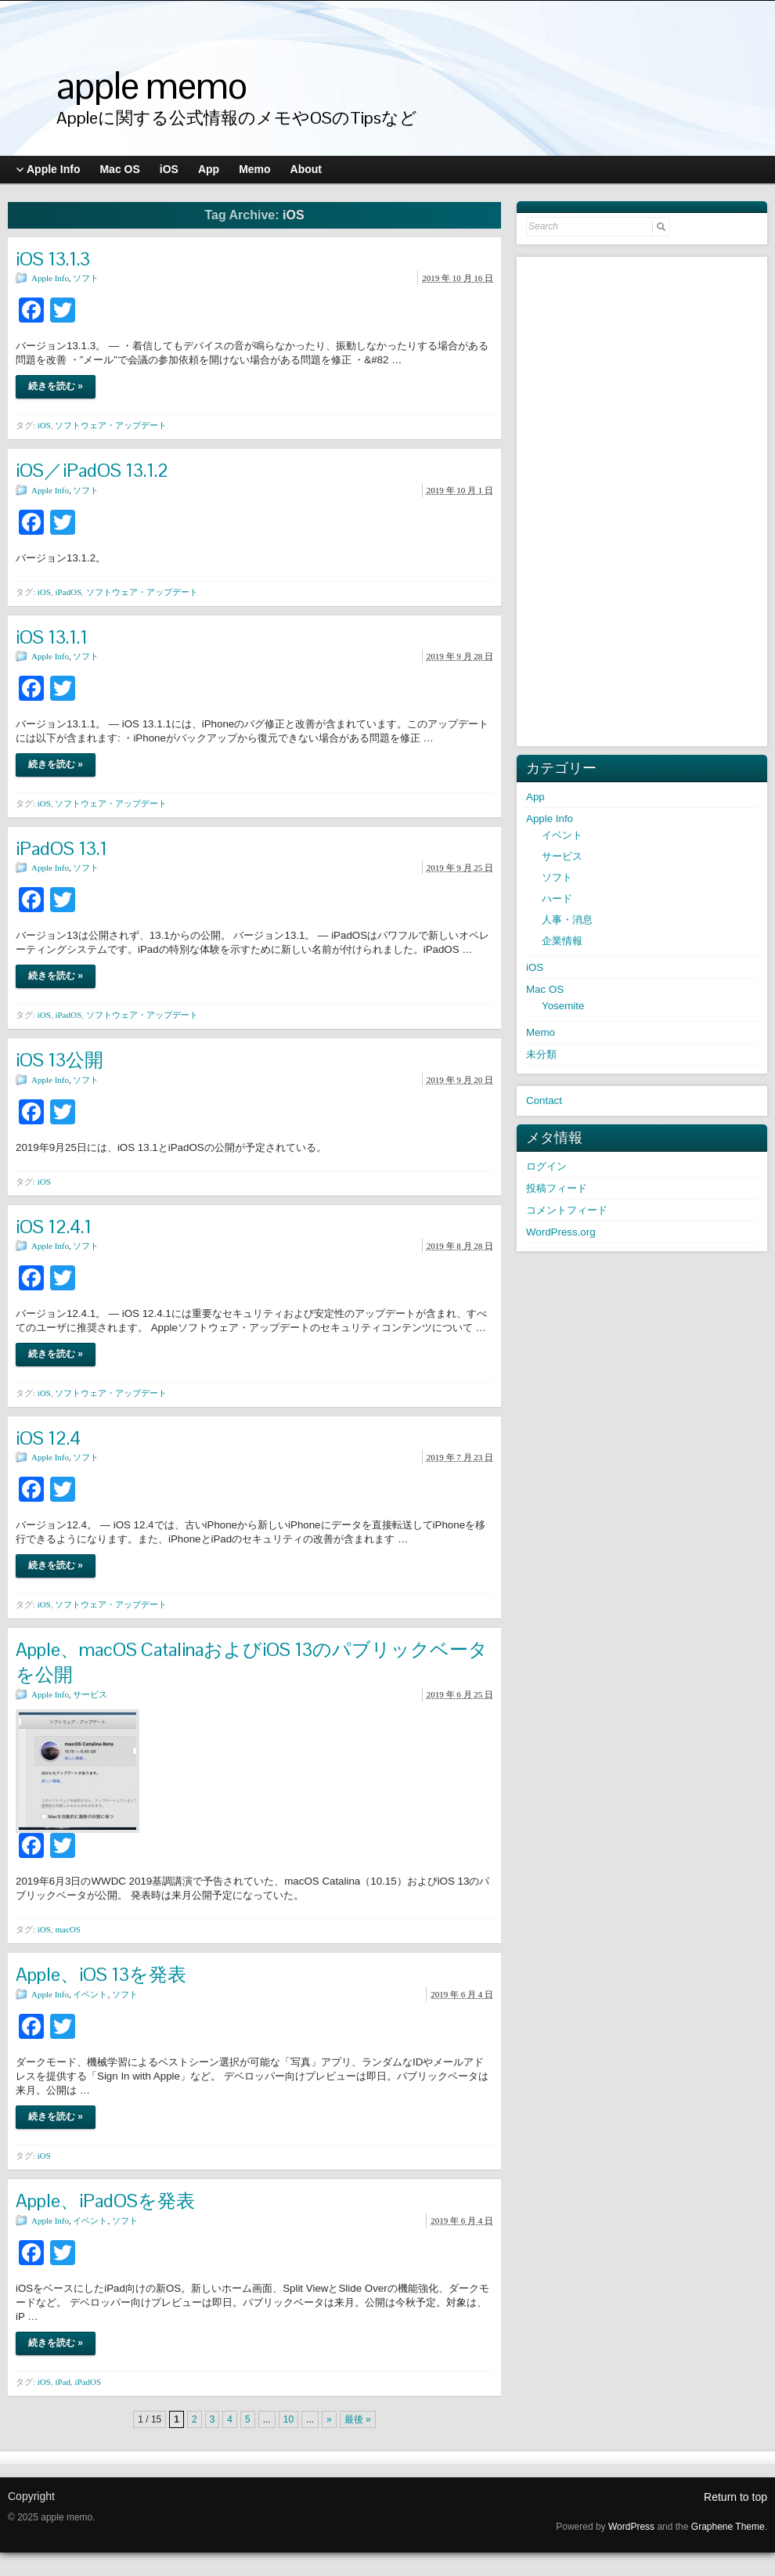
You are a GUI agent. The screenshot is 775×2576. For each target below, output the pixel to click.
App (535, 797)
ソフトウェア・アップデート (111, 425)
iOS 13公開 (59, 1060)
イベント (90, 1994)
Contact (544, 1100)
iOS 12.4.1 (54, 1226)
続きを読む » (55, 386)
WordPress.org (561, 1232)
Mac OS (545, 989)
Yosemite (563, 1006)
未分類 (541, 1054)
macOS (67, 1929)
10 (288, 2419)
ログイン (546, 1166)
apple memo (151, 86)
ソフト (86, 278)
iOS (44, 425)
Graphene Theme (728, 2526)
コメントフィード (566, 1210)
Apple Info (50, 278)
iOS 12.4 (48, 1438)
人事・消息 (567, 919)
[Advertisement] (643, 499)
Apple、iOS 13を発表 (101, 1974)
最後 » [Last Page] (357, 2419)
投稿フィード (556, 1188)
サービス (90, 1694)
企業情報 (562, 941)
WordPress (631, 2526)
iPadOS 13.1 (61, 848)
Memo (540, 1032)
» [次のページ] (329, 2419)
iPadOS (68, 592)
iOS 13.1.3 (53, 259)
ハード (557, 898)
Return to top (735, 2497)
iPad (62, 2382)
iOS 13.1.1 (52, 637)
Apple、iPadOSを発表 (105, 2200)
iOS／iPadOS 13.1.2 (92, 470)
